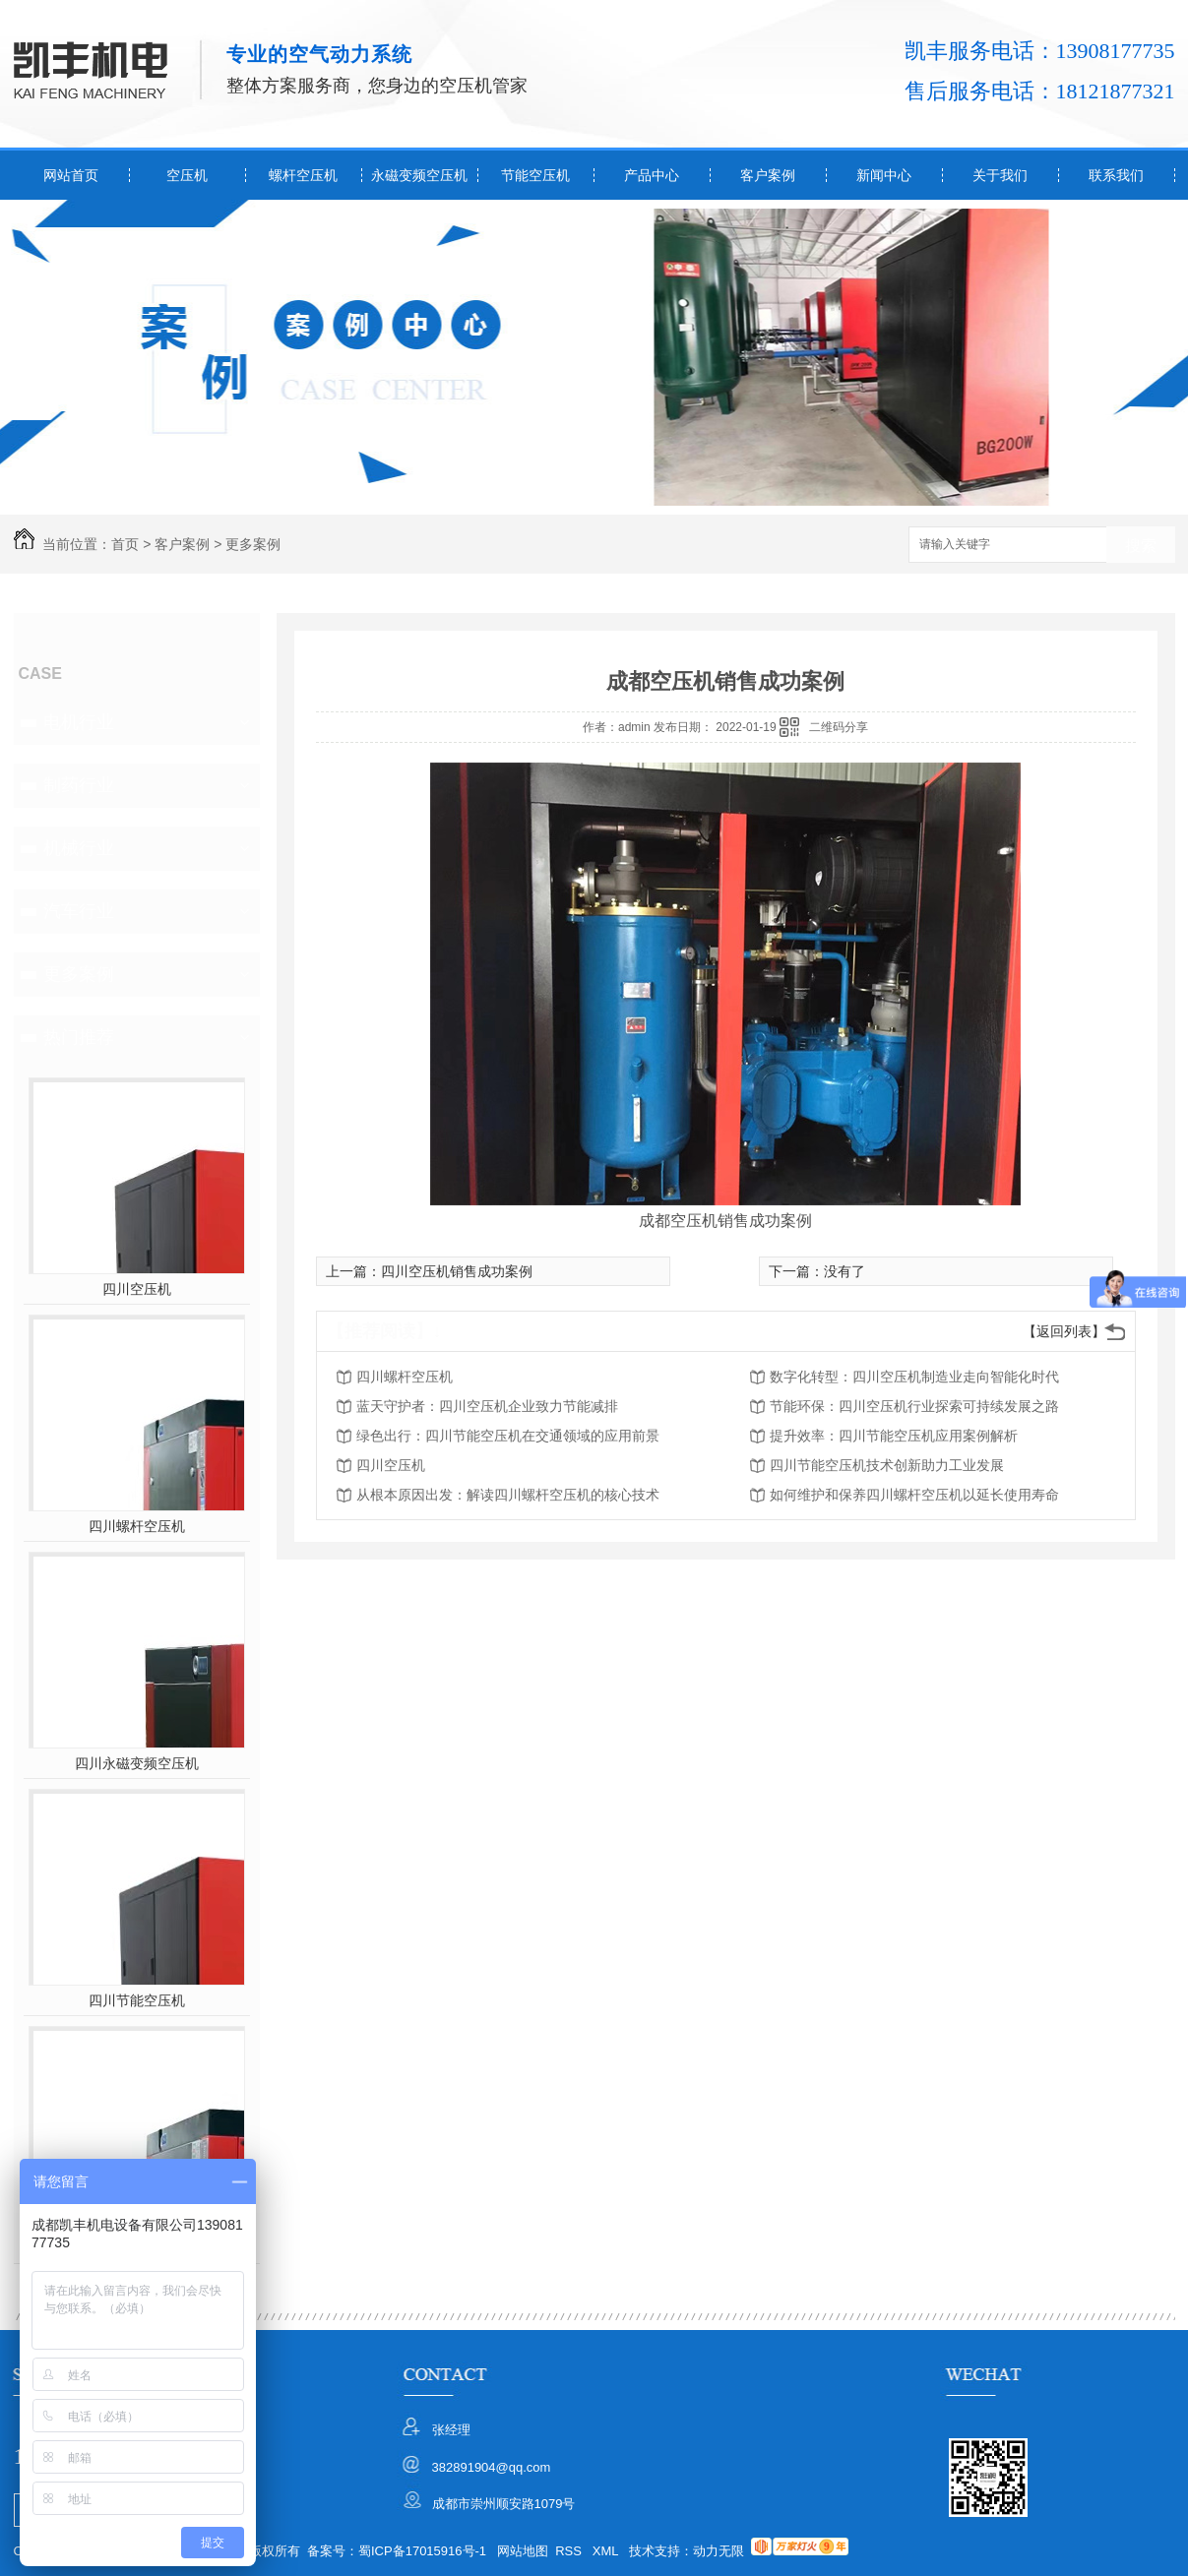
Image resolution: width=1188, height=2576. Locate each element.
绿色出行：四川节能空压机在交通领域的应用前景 (507, 1435)
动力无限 (718, 2551)
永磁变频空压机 (419, 175)
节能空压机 (535, 175)
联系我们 (1116, 175)
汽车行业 (78, 911)
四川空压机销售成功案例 (456, 1271)
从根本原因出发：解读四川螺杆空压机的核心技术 (507, 1495)
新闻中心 (883, 175)
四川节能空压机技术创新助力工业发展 (887, 1465)
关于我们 (1000, 175)
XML (607, 2551)
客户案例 (767, 175)
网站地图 (522, 2551)
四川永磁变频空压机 (137, 1763)
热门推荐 (78, 1037)
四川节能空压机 (137, 2000)
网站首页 (70, 175)
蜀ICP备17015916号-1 (422, 2551)
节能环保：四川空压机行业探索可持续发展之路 (914, 1406)
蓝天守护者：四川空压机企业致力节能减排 (487, 1406)
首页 (125, 544)
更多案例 (253, 544)
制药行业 (78, 785)
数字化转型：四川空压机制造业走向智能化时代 (914, 1376)
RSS (570, 2551)
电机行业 (78, 722)
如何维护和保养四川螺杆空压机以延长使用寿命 (914, 1495)
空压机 (187, 175)
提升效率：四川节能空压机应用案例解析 (894, 1435)
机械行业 (78, 848)
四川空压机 (136, 1289)
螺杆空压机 (303, 175)
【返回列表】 (1064, 1331)
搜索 (1141, 545)
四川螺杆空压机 (137, 1526)
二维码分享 (838, 727)
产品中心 (651, 175)
